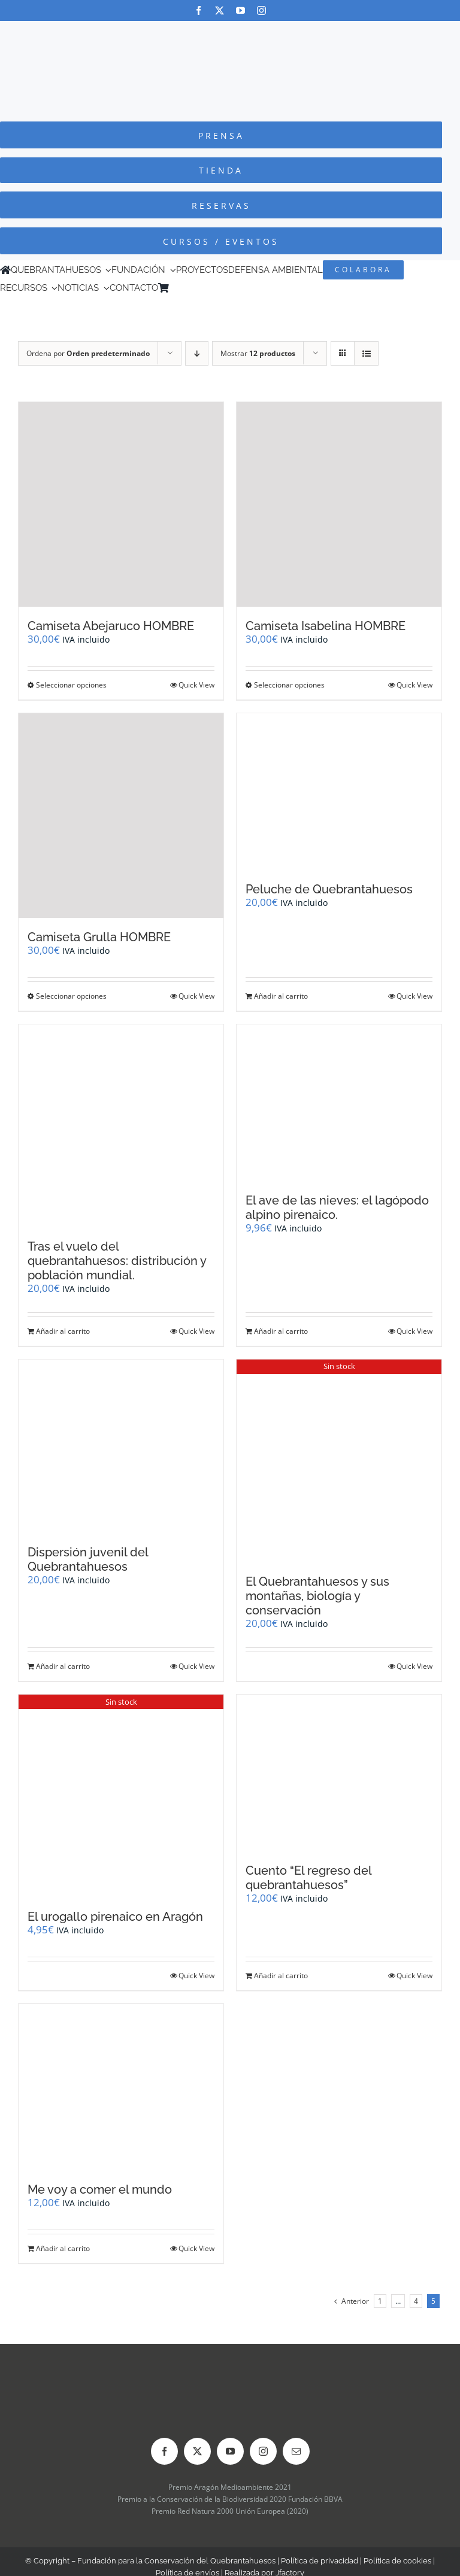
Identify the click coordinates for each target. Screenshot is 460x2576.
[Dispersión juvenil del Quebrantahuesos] (121, 1446)
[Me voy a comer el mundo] (121, 2087)
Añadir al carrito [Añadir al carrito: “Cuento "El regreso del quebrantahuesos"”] (281, 1975)
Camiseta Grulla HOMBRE (99, 937)
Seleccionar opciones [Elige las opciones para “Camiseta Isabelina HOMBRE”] (289, 685)
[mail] (296, 2451)
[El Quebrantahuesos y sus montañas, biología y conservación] (339, 1461)
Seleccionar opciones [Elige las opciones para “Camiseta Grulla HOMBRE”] (71, 996)
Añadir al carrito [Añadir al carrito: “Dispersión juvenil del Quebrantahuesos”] (63, 1666)
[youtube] (240, 10)
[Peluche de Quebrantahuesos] (339, 791)
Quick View (196, 685)
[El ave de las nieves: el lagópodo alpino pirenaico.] (339, 1102)
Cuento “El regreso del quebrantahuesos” (308, 1877)
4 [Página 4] (416, 2301)
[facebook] (198, 10)
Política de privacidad (319, 2560)
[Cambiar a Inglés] (191, 288)
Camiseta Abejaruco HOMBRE (111, 626)
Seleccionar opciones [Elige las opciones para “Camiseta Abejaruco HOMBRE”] (71, 685)
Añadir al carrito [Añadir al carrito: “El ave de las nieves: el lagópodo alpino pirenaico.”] (281, 1331)
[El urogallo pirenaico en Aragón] (121, 1796)
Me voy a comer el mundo (100, 2189)
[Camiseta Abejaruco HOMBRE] (121, 504)
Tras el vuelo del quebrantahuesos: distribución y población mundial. (117, 1260)
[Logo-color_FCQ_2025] (230, 32)
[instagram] (261, 10)
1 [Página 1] (380, 2301)
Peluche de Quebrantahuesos (329, 889)
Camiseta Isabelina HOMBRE (325, 626)
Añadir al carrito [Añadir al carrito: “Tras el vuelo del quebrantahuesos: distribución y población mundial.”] (63, 1331)
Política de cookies (397, 2560)
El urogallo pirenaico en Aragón (115, 1916)
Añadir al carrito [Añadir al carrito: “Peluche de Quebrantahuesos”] (281, 996)
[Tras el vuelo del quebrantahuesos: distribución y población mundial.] (121, 1125)
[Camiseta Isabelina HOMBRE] (339, 504)
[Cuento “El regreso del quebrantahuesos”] (339, 1773)
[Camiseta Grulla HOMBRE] (121, 815)
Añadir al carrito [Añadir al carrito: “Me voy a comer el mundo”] (63, 2248)
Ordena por (88, 353)
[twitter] (219, 10)
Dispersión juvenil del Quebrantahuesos (88, 1559)
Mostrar (257, 353)
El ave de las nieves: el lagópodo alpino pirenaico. (337, 1207)
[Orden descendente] (196, 353)
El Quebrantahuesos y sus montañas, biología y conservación (317, 1595)
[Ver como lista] (366, 353)
